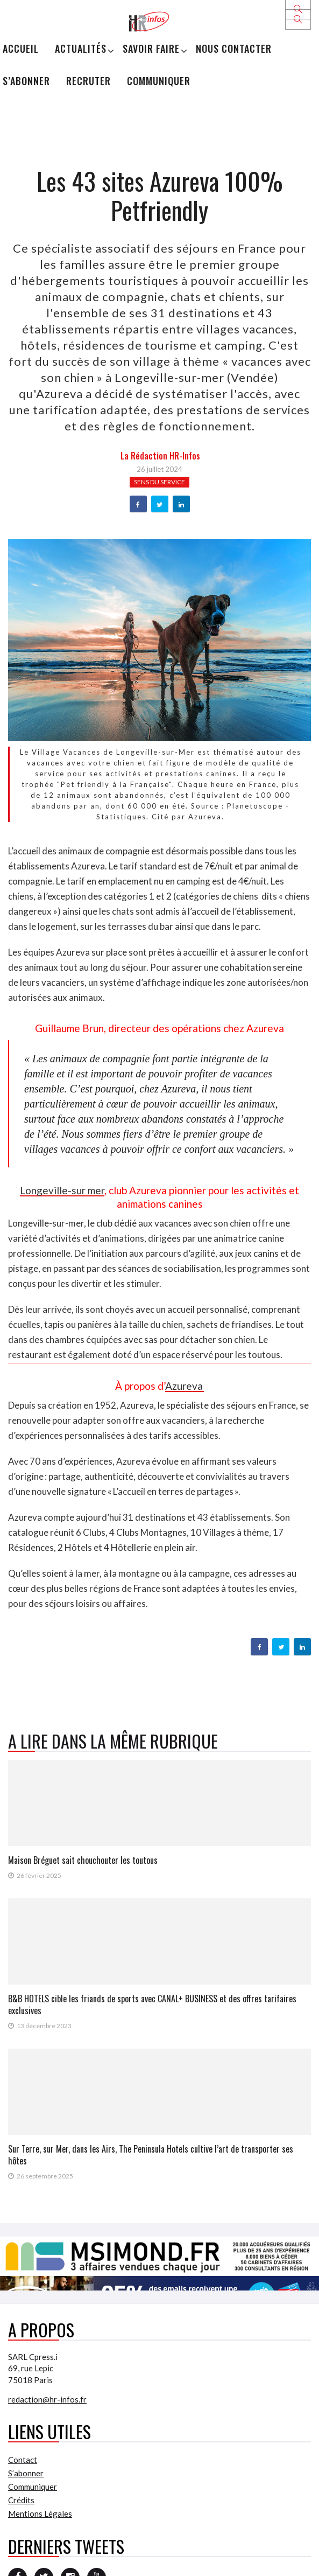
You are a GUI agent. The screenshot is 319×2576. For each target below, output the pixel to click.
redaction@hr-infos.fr (47, 2399)
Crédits (21, 2500)
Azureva (184, 1386)
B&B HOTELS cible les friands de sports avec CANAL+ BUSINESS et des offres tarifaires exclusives (152, 2004)
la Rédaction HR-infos (160, 455)
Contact (22, 2459)
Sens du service (159, 482)
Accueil (21, 48)
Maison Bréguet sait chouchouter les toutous (83, 1860)
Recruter (88, 81)
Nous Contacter (234, 48)
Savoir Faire (151, 48)
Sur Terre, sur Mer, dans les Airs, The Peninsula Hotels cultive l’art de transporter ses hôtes (150, 2154)
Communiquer (158, 81)
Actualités (81, 48)
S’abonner (26, 81)
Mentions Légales (40, 2513)
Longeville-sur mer (62, 1190)
